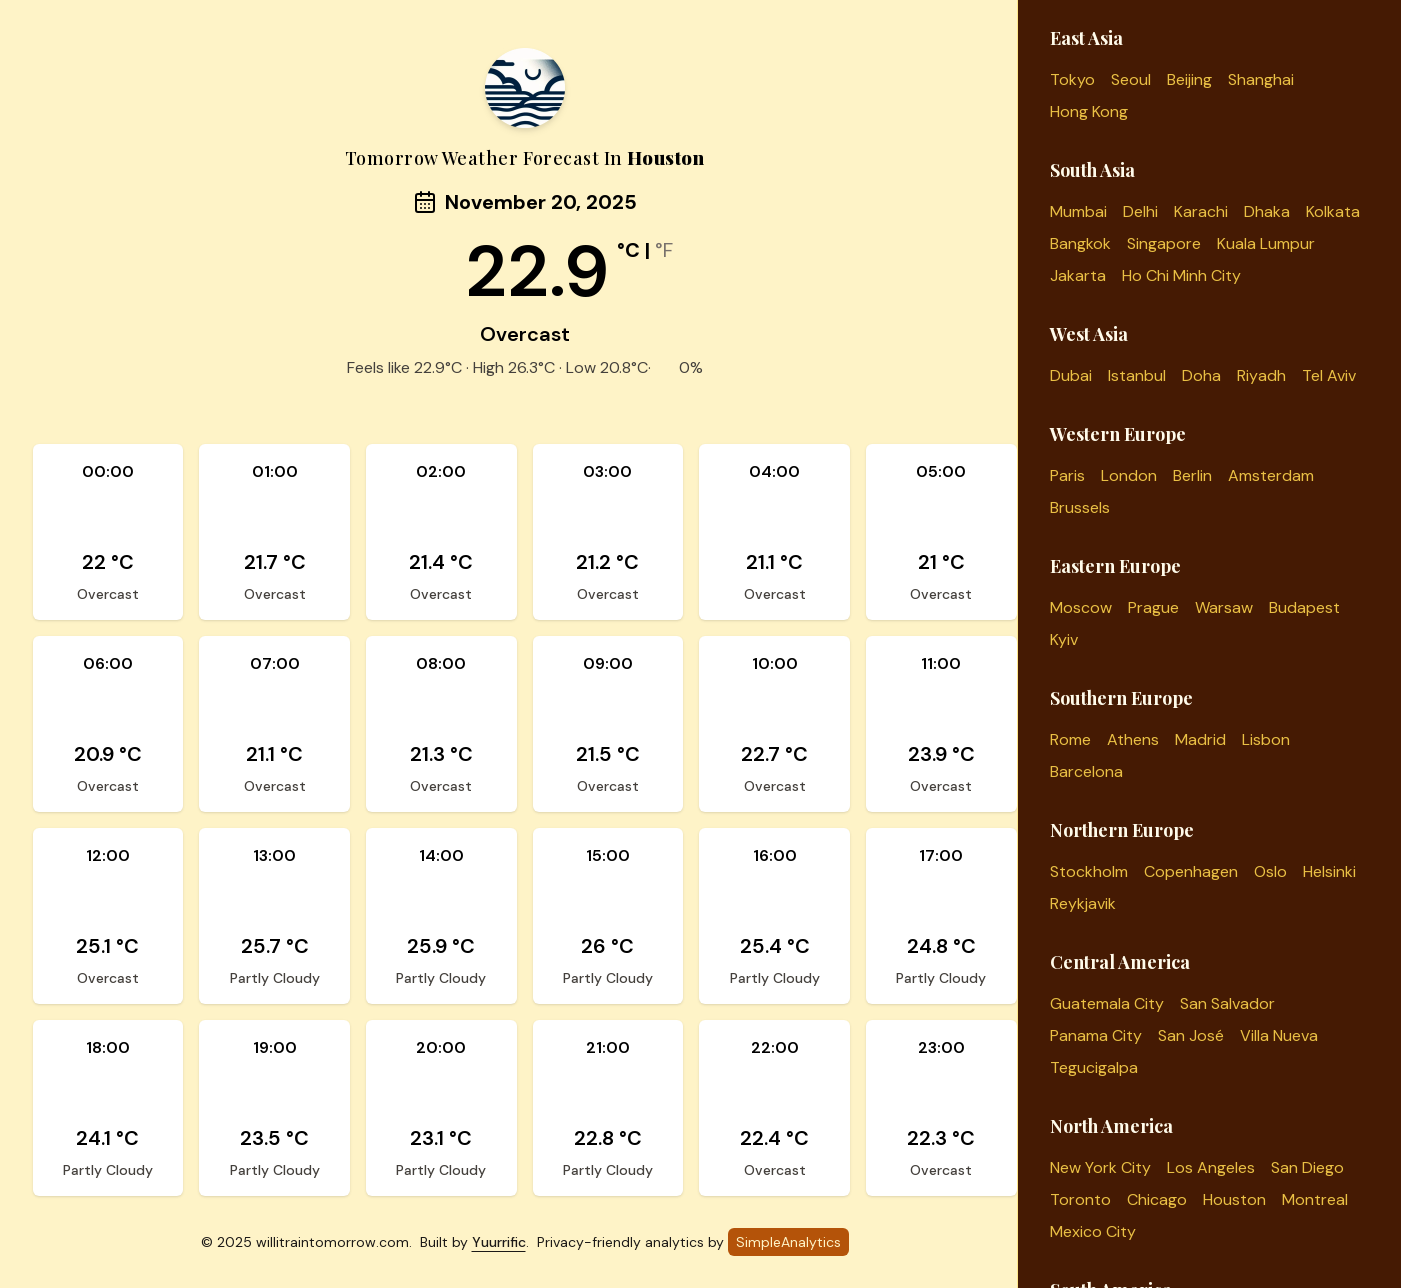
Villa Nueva (1279, 1035)
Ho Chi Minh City (1181, 275)
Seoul (1131, 79)
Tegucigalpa (1094, 1067)
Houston (1234, 1199)
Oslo (1270, 871)
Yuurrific (499, 1242)
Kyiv (1064, 639)
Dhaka (1267, 211)
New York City (1100, 1167)
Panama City (1096, 1035)
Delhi (1140, 211)
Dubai (1071, 375)
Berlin (1192, 475)
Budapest (1304, 607)
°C (628, 250)
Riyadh (1261, 375)
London (1129, 475)
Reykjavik (1083, 903)
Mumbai (1078, 211)
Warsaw (1224, 607)
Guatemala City (1107, 1003)
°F (664, 250)
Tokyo (1072, 79)
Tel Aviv (1329, 375)
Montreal (1315, 1199)
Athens (1133, 739)
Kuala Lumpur (1266, 243)
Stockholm (1089, 871)
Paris (1067, 475)
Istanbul (1137, 375)
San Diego (1307, 1167)
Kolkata (1333, 211)
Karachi (1201, 211)
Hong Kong (1089, 111)
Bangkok (1080, 243)
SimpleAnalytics (788, 1242)
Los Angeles (1211, 1167)
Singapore (1164, 243)
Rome (1070, 739)
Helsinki (1329, 871)
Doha (1201, 375)
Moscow (1081, 607)
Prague (1153, 607)
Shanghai (1261, 79)
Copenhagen (1191, 871)
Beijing (1189, 79)
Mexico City (1093, 1231)
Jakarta (1078, 275)
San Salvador (1227, 1003)
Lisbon (1266, 739)
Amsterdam (1271, 475)
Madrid (1200, 739)
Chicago (1157, 1199)
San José (1191, 1035)
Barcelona (1086, 771)
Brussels (1080, 507)
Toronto (1080, 1199)
